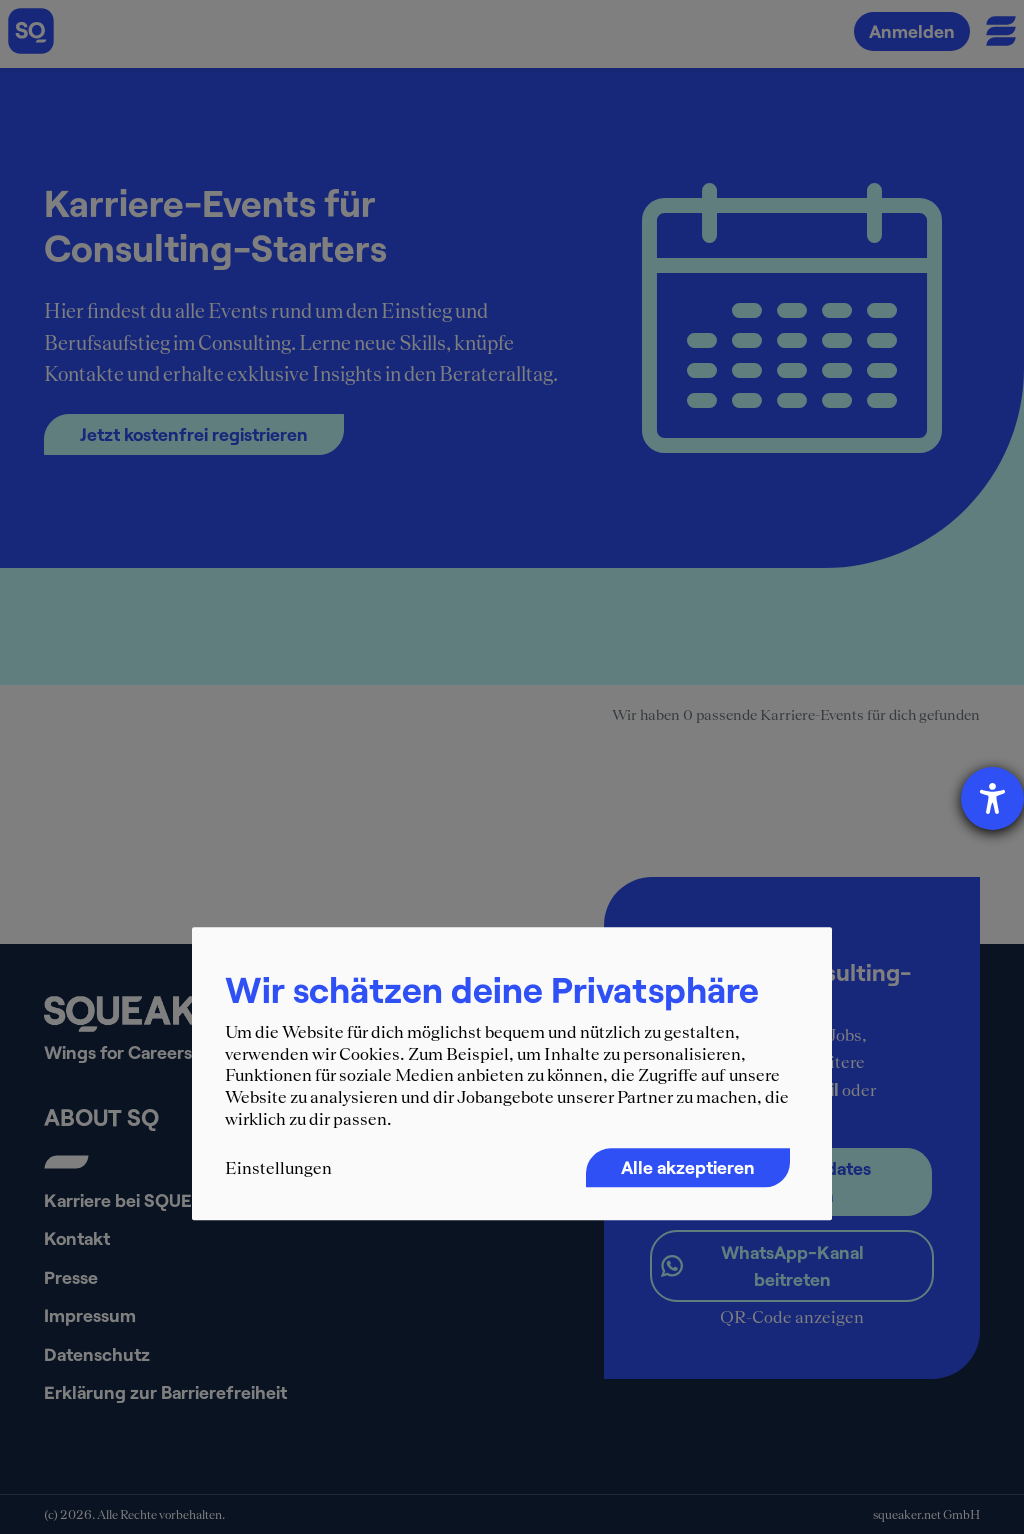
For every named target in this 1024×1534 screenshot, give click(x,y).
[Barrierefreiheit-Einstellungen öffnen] (992, 798)
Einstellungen (278, 1168)
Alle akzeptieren (688, 1167)
